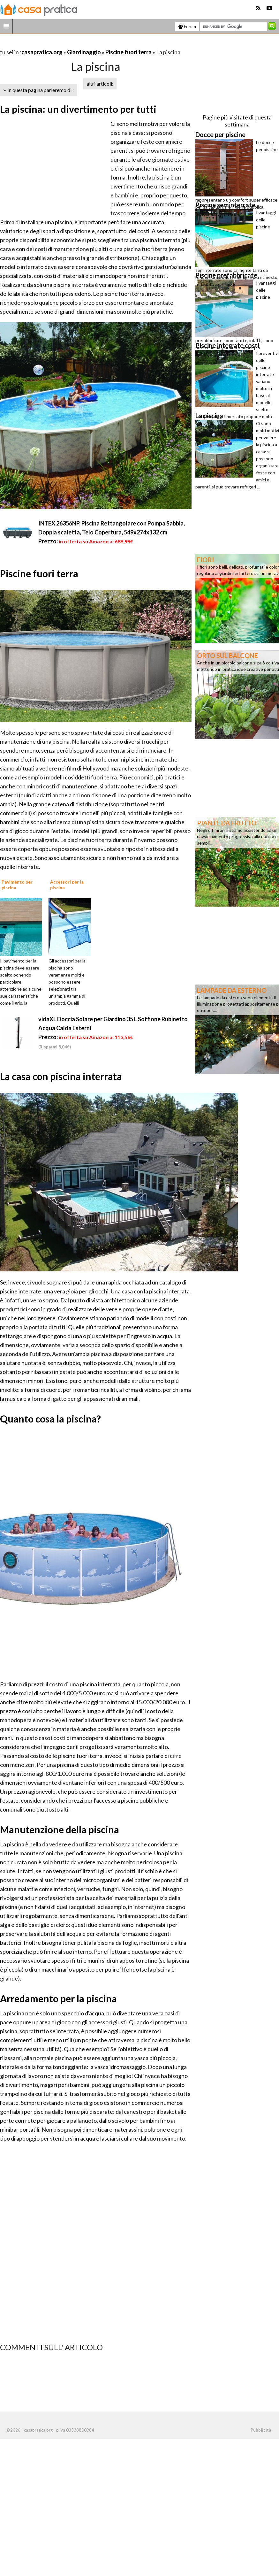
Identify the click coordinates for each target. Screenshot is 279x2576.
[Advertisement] (74, 44)
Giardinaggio (84, 52)
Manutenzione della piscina (59, 1829)
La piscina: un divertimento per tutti (78, 109)
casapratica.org (42, 52)
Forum (187, 26)
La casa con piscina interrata (61, 1076)
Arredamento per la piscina (58, 1998)
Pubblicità (261, 2430)
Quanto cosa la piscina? (50, 1418)
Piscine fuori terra (128, 52)
